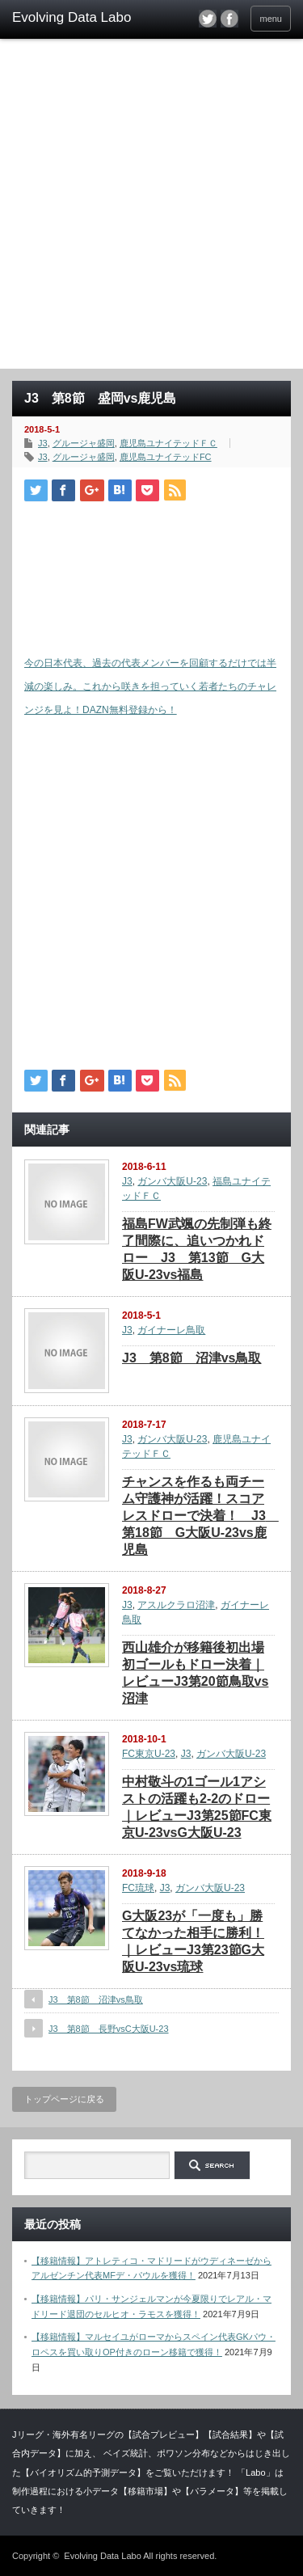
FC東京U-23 (148, 1753)
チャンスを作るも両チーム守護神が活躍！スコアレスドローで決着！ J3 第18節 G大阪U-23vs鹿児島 (200, 1515)
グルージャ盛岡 (84, 443)
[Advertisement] (151, 209)
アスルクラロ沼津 (176, 1605)
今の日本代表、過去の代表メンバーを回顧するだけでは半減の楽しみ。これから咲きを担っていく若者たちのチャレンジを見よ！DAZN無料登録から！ (150, 686)
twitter (208, 18)
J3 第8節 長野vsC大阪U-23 (108, 2028)
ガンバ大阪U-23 (172, 1181)
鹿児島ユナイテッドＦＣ (168, 443)
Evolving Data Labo (102, 2556)
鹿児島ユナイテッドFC (166, 457)
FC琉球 (138, 1888)
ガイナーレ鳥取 (171, 1330)
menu (270, 18)
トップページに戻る (64, 2099)
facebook (229, 18)
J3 (43, 443)
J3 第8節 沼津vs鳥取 (192, 1358)
